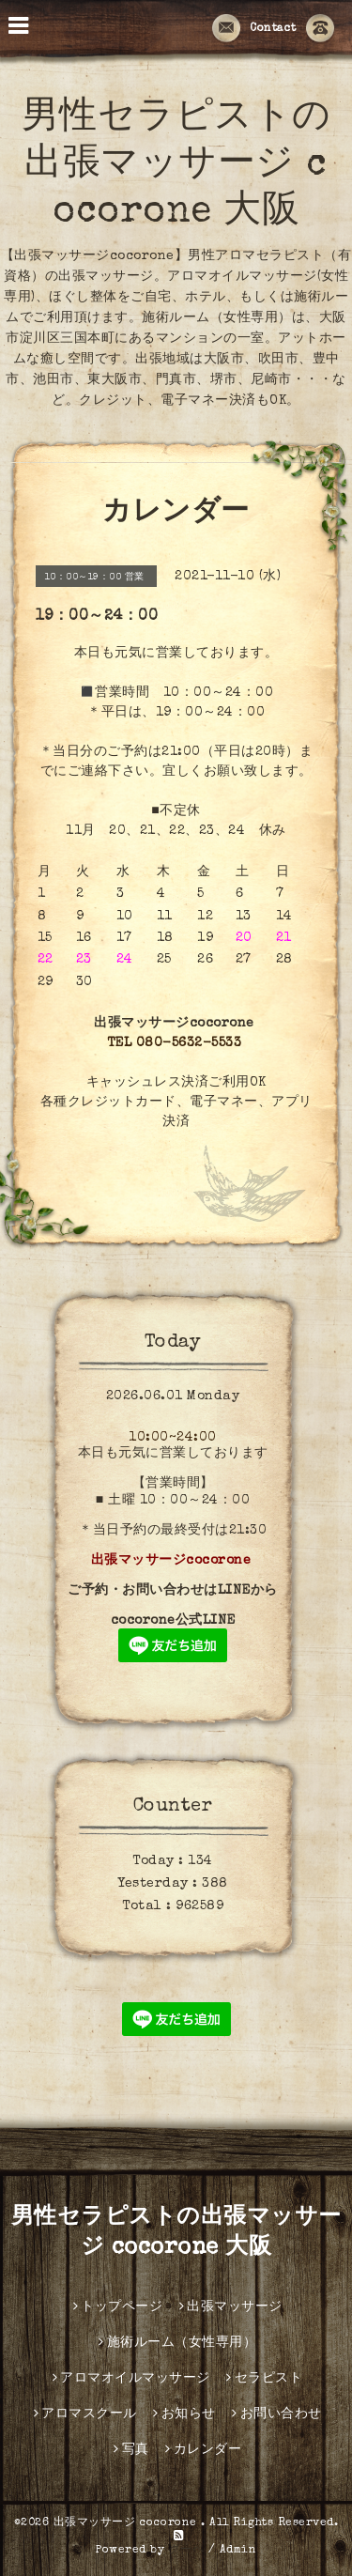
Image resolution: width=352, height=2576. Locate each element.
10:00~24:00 (173, 1437)
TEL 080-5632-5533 (174, 1043)
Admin (238, 2550)
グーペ (187, 2550)
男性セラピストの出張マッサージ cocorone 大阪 (176, 166)
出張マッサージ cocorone (128, 2523)
